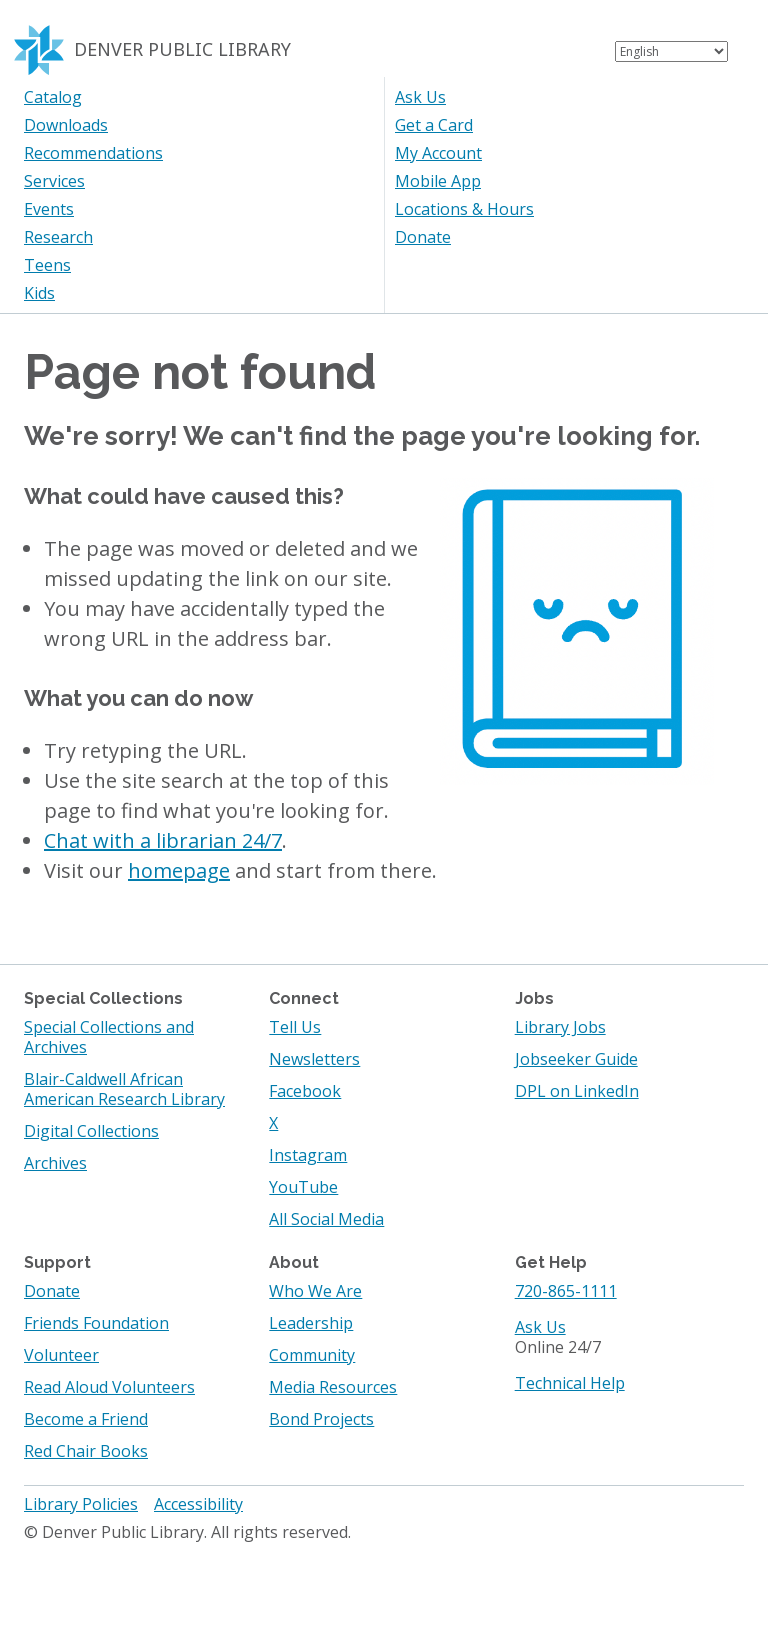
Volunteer (61, 1355)
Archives (55, 1163)
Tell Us (295, 1027)
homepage (179, 870)
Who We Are (315, 1291)
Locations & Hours (464, 209)
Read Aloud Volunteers (109, 1387)
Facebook (305, 1091)
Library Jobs (560, 1027)
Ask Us (420, 97)
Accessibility (198, 1504)
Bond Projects (321, 1419)
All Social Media (326, 1219)
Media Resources (333, 1387)
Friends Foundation (96, 1323)
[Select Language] (671, 51)
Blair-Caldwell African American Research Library (124, 1089)
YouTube (303, 1187)
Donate (423, 237)
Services (54, 181)
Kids (39, 293)
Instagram (308, 1155)
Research (58, 237)
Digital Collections (91, 1131)
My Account (438, 153)
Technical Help (570, 1383)
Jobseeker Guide (576, 1059)
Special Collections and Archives (109, 1037)
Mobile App (438, 181)
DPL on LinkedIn (577, 1091)
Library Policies (81, 1504)
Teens (47, 265)
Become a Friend (86, 1419)
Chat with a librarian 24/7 (163, 840)
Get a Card (434, 125)
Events (49, 209)
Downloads (66, 125)
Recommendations (93, 153)
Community (312, 1355)
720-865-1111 (566, 1291)
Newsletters (314, 1059)
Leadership (311, 1323)
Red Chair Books (86, 1451)
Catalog (53, 97)
